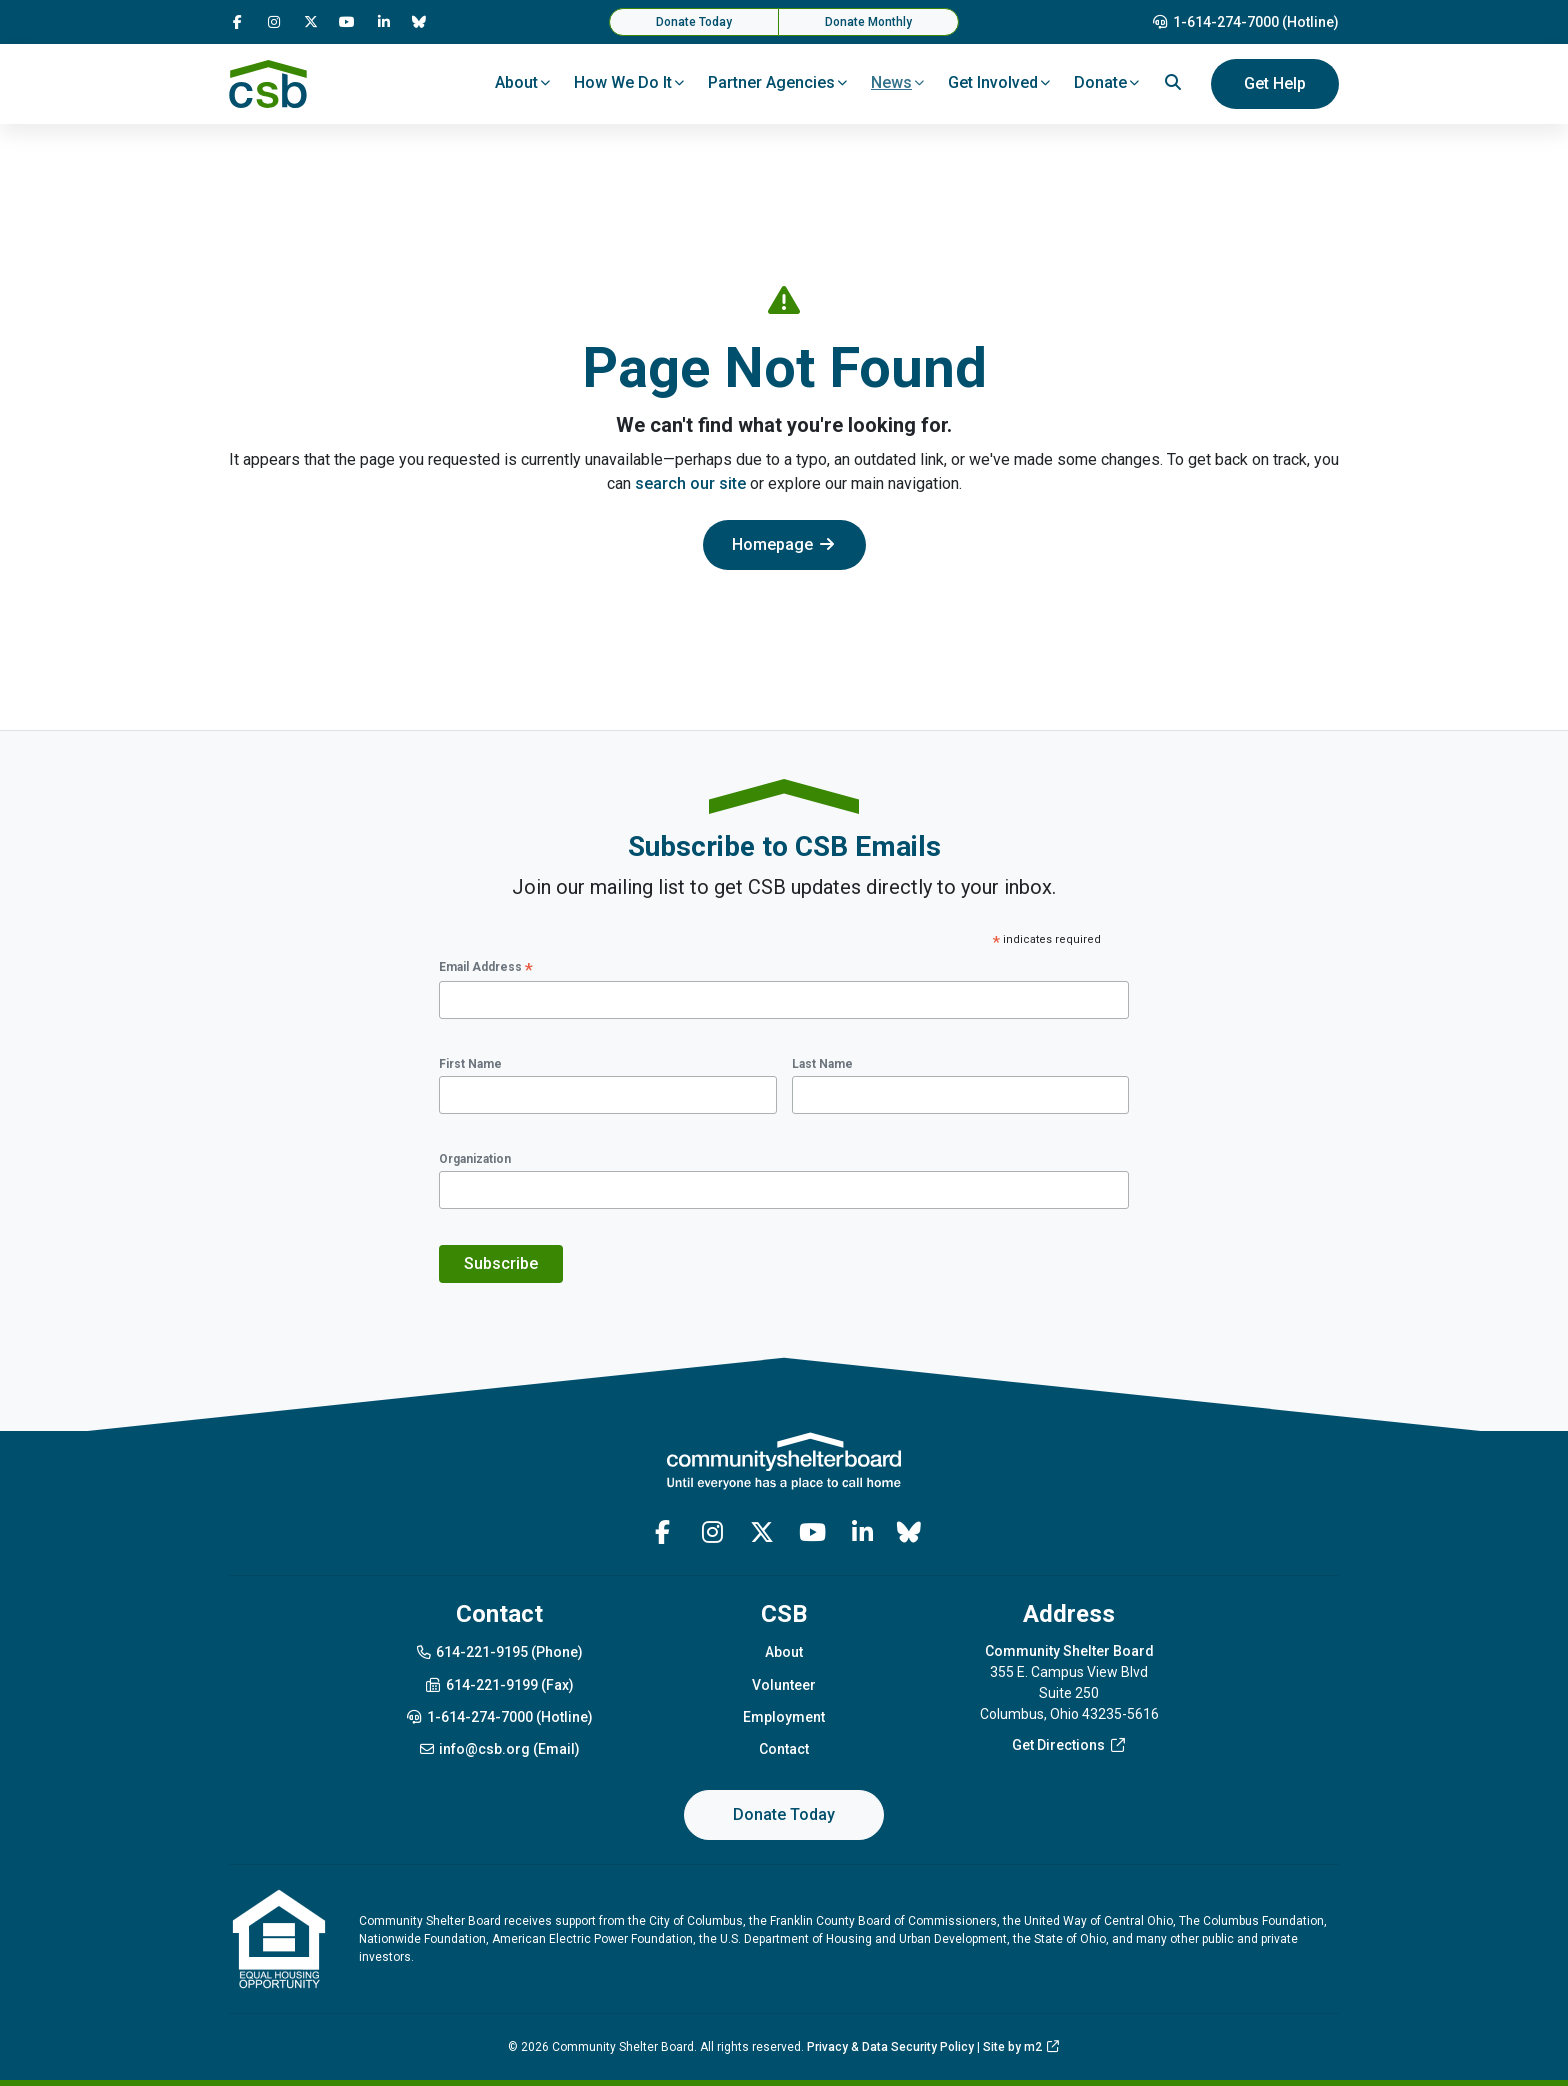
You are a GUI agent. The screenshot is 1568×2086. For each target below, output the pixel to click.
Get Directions (1069, 1745)
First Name (470, 1064)
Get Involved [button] (993, 82)
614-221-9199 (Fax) (499, 1685)
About (784, 1652)
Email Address (486, 968)
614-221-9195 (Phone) (499, 1652)
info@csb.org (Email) (499, 1749)
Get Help (1275, 83)
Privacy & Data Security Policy (890, 2047)
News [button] (891, 82)
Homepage (784, 544)
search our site (690, 483)
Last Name (822, 1064)
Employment (784, 1717)
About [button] (516, 82)
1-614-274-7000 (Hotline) (1246, 22)
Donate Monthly (868, 22)
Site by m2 (1022, 2047)
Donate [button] (1100, 82)
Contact (784, 1749)
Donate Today (694, 22)
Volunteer (784, 1685)
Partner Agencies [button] (771, 82)
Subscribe (501, 1263)
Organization (475, 1159)
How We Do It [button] (623, 82)
